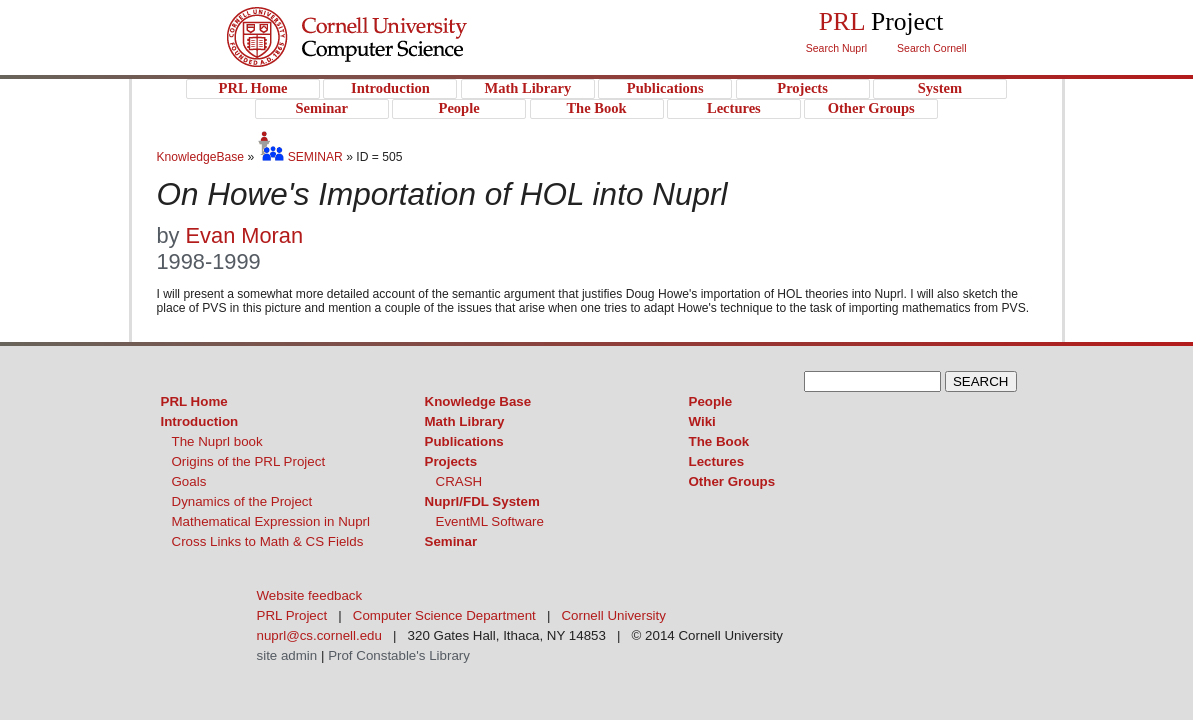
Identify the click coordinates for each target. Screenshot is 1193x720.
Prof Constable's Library (399, 655)
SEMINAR (300, 157)
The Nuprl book (217, 441)
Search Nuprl (836, 48)
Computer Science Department (444, 615)
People (711, 401)
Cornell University (387, 19)
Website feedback (310, 595)
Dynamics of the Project (242, 501)
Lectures (717, 461)
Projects (451, 461)
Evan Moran (245, 235)
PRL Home (194, 401)
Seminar (451, 541)
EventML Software (490, 521)
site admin (287, 655)
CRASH (459, 481)
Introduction (200, 421)
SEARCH (981, 381)
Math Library (465, 421)
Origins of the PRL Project (249, 461)
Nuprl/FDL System (482, 501)
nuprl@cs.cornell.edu (319, 635)
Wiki (702, 421)
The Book (719, 441)
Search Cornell (931, 48)
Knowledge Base (478, 401)
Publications (464, 441)
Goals (189, 481)
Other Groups (732, 481)
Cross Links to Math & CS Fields (268, 541)
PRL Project (387, 56)
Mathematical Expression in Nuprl (271, 521)
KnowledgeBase (202, 157)
